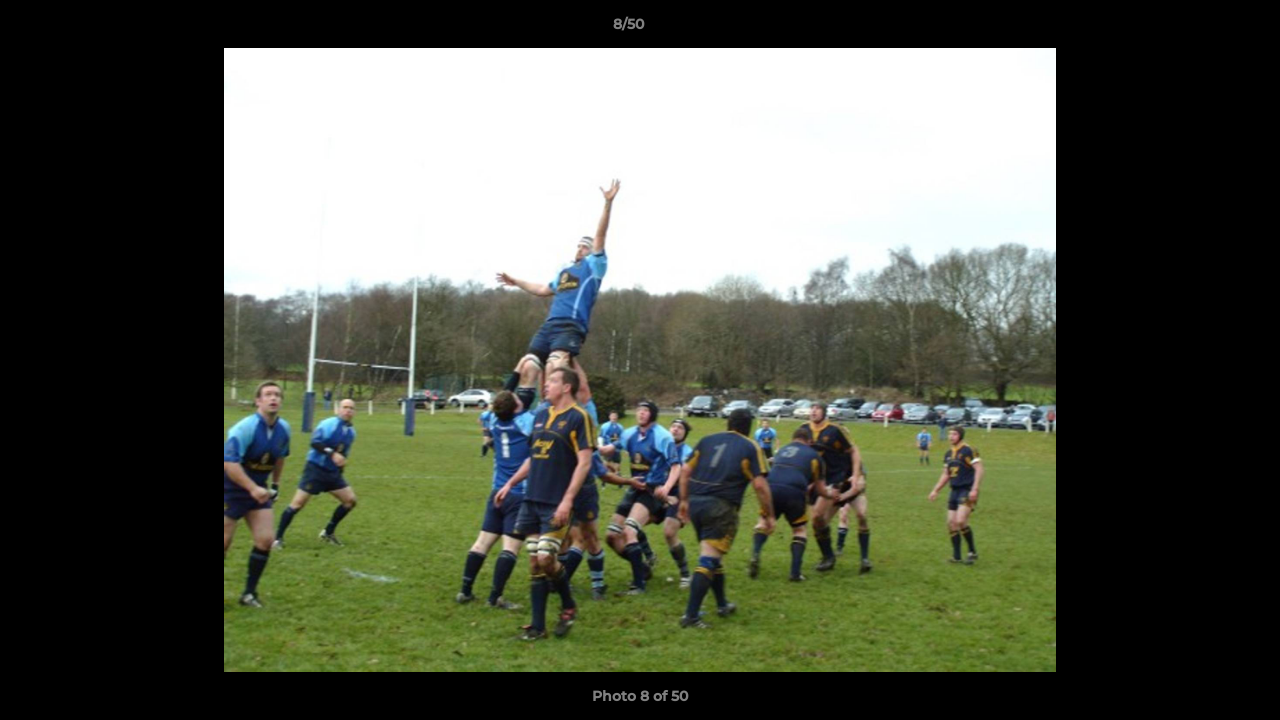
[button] (1196, 29)
